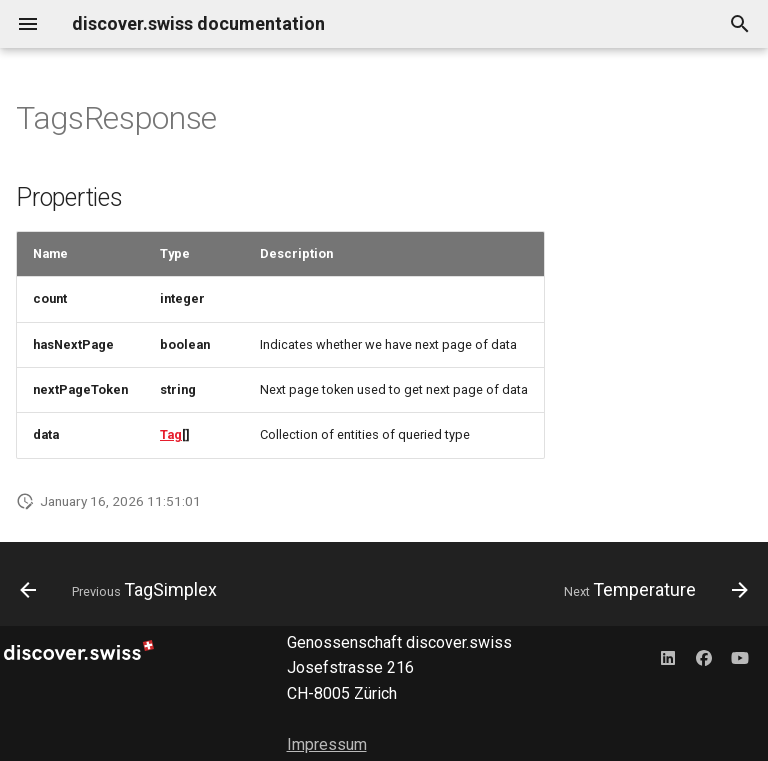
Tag (171, 434)
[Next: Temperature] (652, 590)
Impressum (327, 744)
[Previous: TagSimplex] (122, 590)
